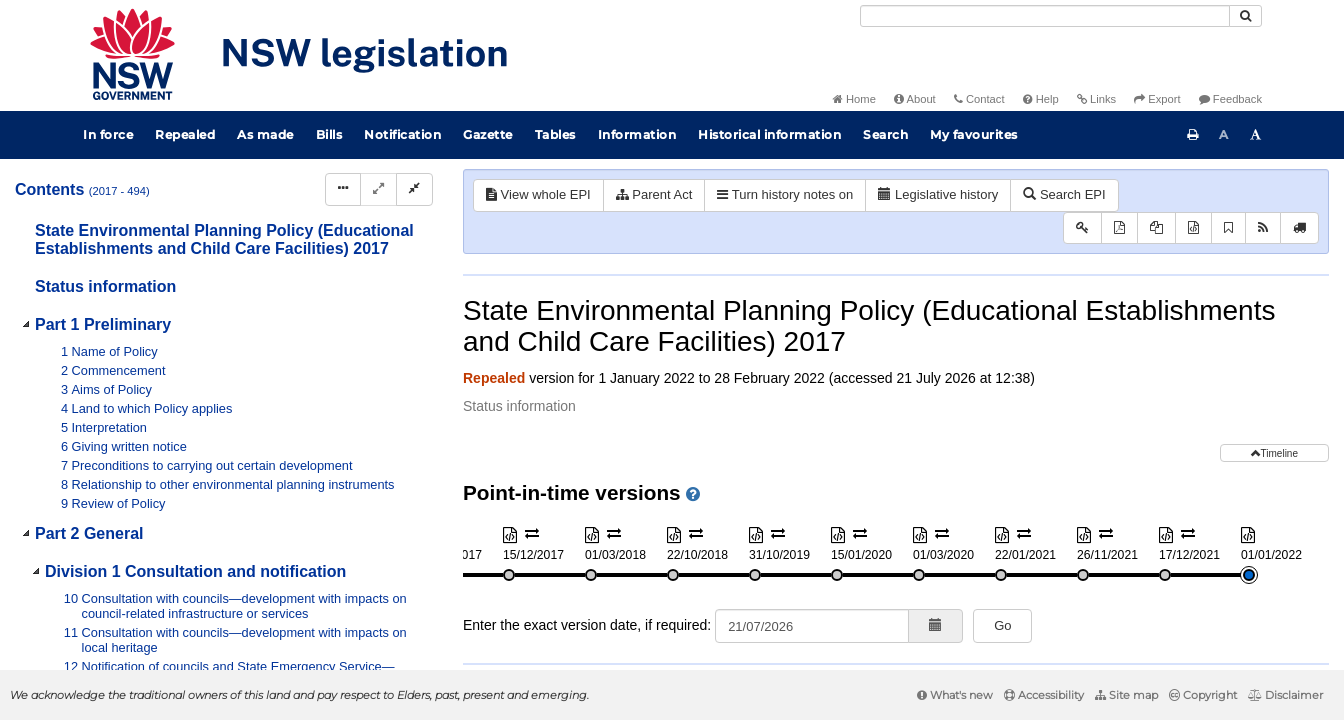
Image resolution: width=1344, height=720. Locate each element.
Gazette (488, 134)
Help (1041, 99)
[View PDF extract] (1156, 228)
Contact (979, 99)
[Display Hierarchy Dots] (343, 189)
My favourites (974, 134)
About (915, 99)
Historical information (769, 134)
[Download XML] (1193, 228)
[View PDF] (1119, 228)
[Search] (1045, 16)
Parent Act (654, 194)
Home (854, 99)
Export (1157, 99)
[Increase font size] (1256, 135)
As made (265, 134)
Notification (402, 134)
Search (885, 134)
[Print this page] (1193, 135)
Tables (555, 134)
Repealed (185, 134)
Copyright (1203, 695)
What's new (955, 695)
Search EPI (1064, 194)
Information (637, 134)
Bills (329, 134)
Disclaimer (1285, 695)
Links (1096, 99)
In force (108, 134)
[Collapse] (414, 189)
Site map (1126, 695)
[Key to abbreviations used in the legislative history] (1082, 228)
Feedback (1230, 99)
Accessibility (1044, 695)
